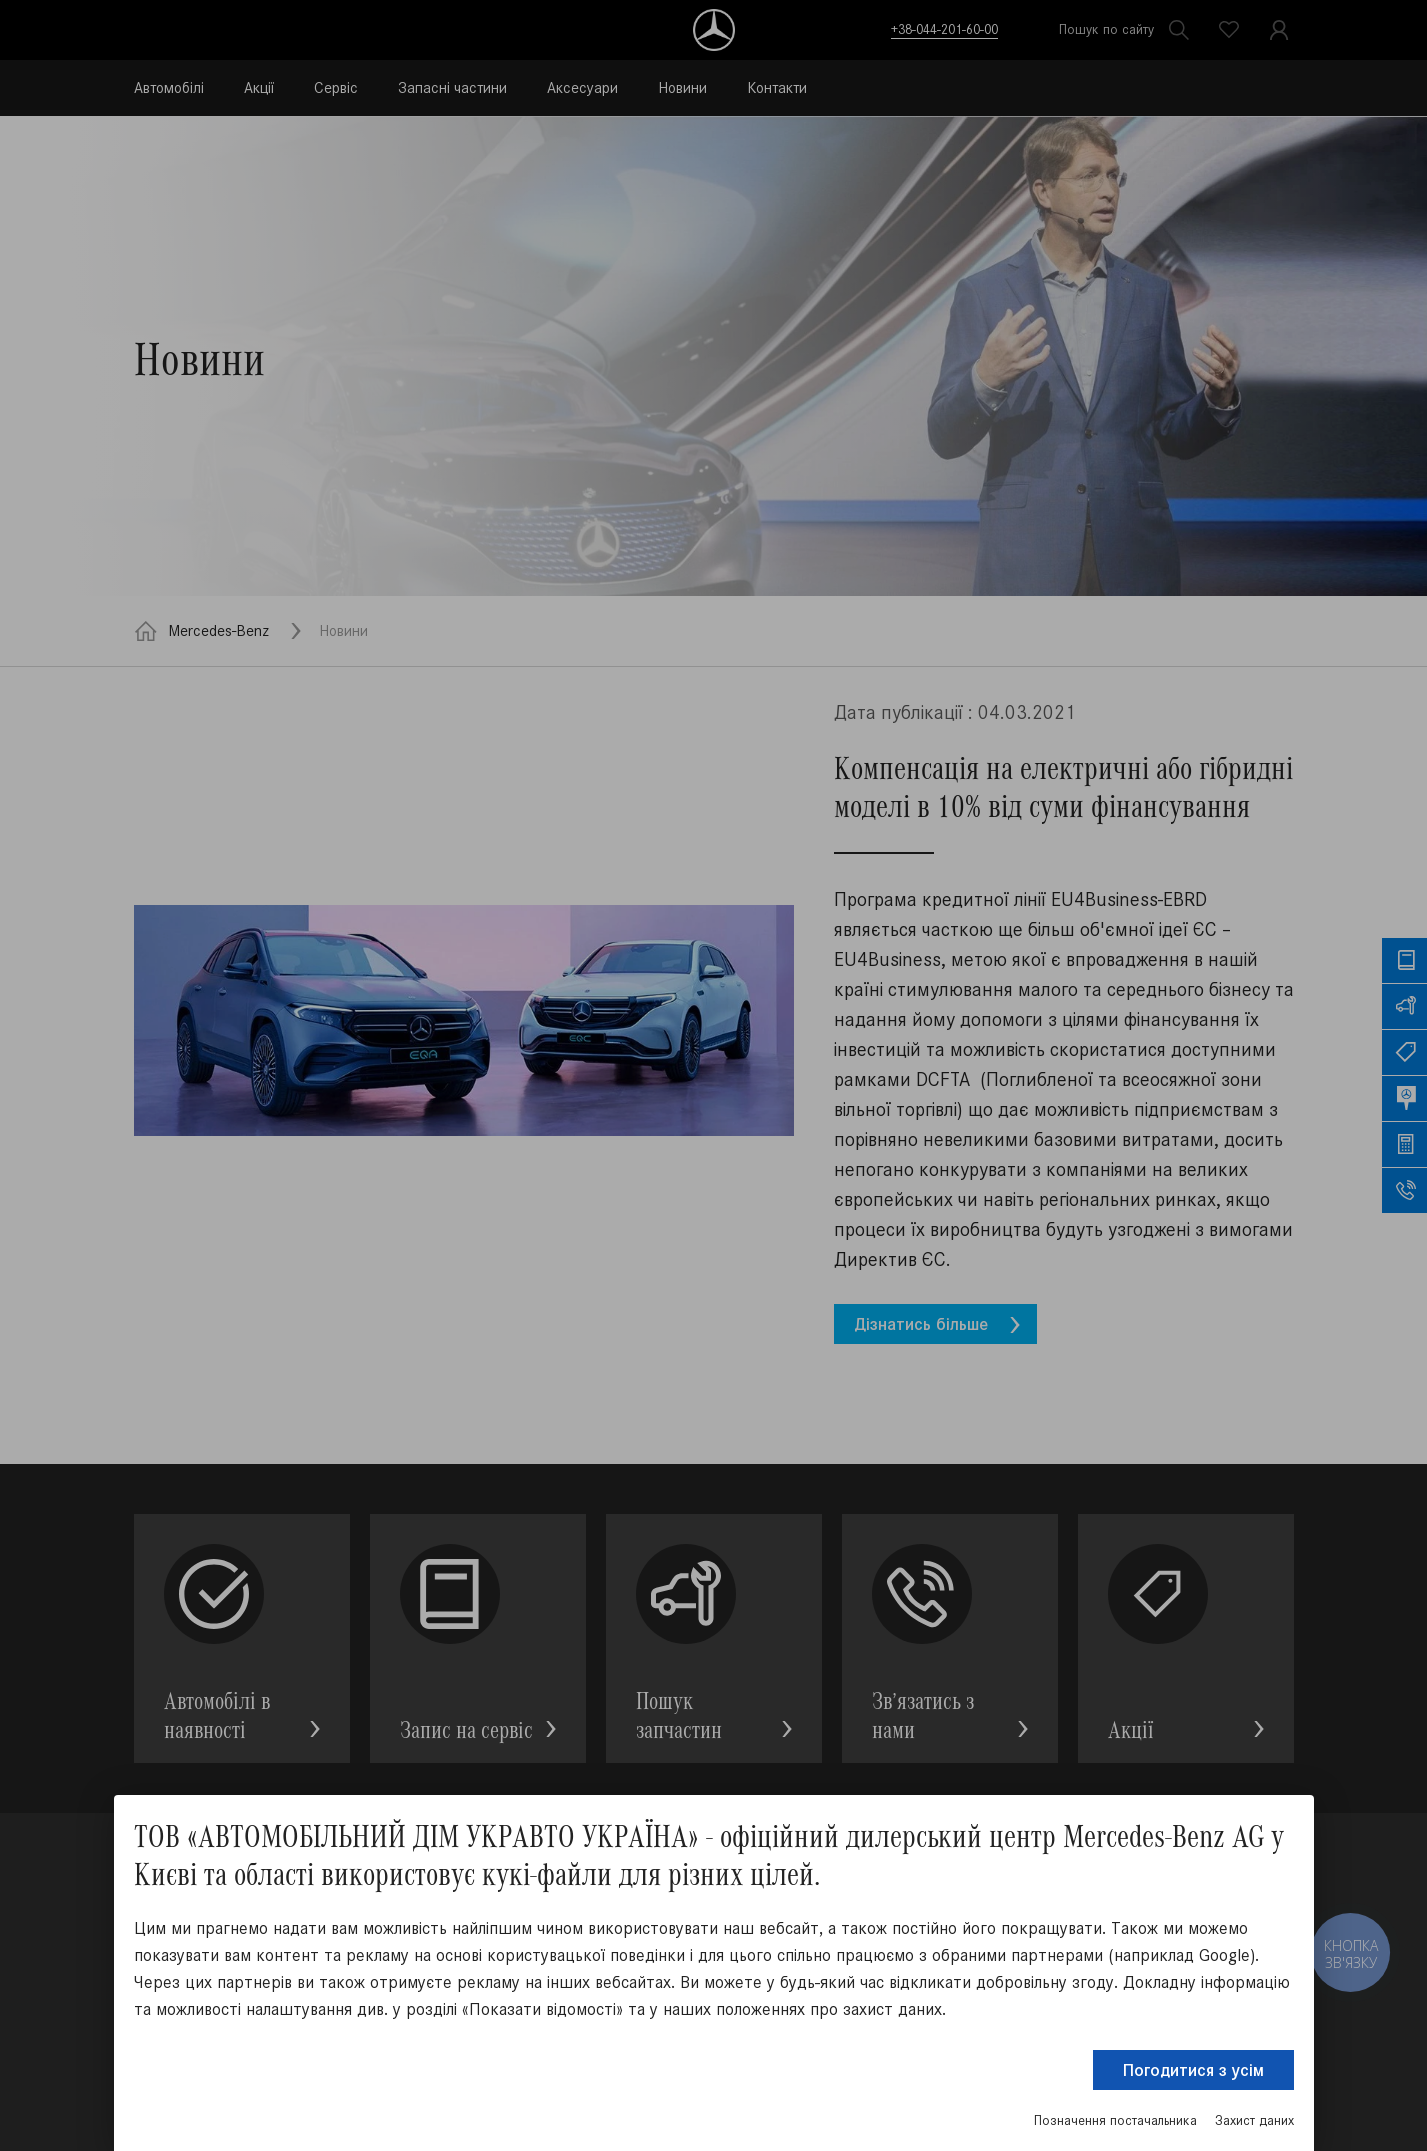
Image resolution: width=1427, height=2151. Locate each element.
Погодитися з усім (1193, 2070)
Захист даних (1254, 2120)
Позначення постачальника (1115, 2120)
